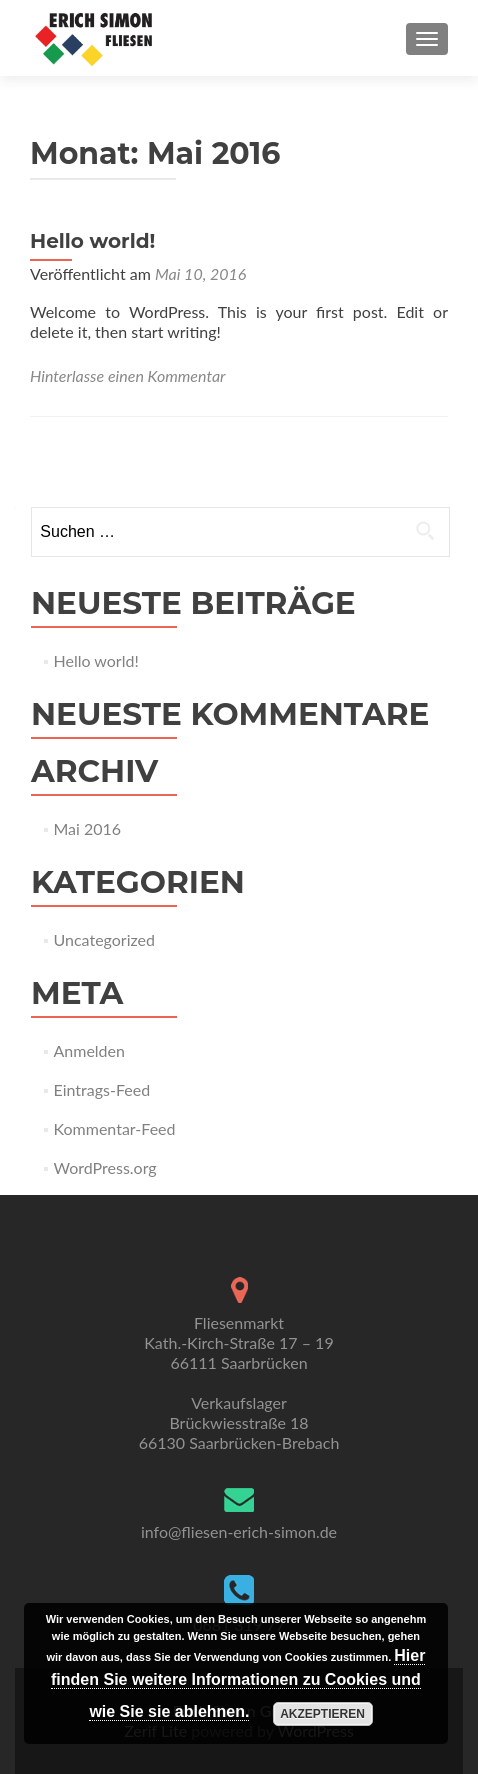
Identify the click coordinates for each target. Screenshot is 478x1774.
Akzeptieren (322, 1714)
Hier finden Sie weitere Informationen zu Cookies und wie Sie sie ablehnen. (238, 1683)
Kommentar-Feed (115, 1128)
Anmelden (89, 1050)
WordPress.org (105, 1167)
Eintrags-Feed (102, 1089)
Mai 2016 (88, 828)
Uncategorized (105, 939)
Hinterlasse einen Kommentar (128, 375)
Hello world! (92, 241)
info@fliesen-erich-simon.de (239, 1531)
